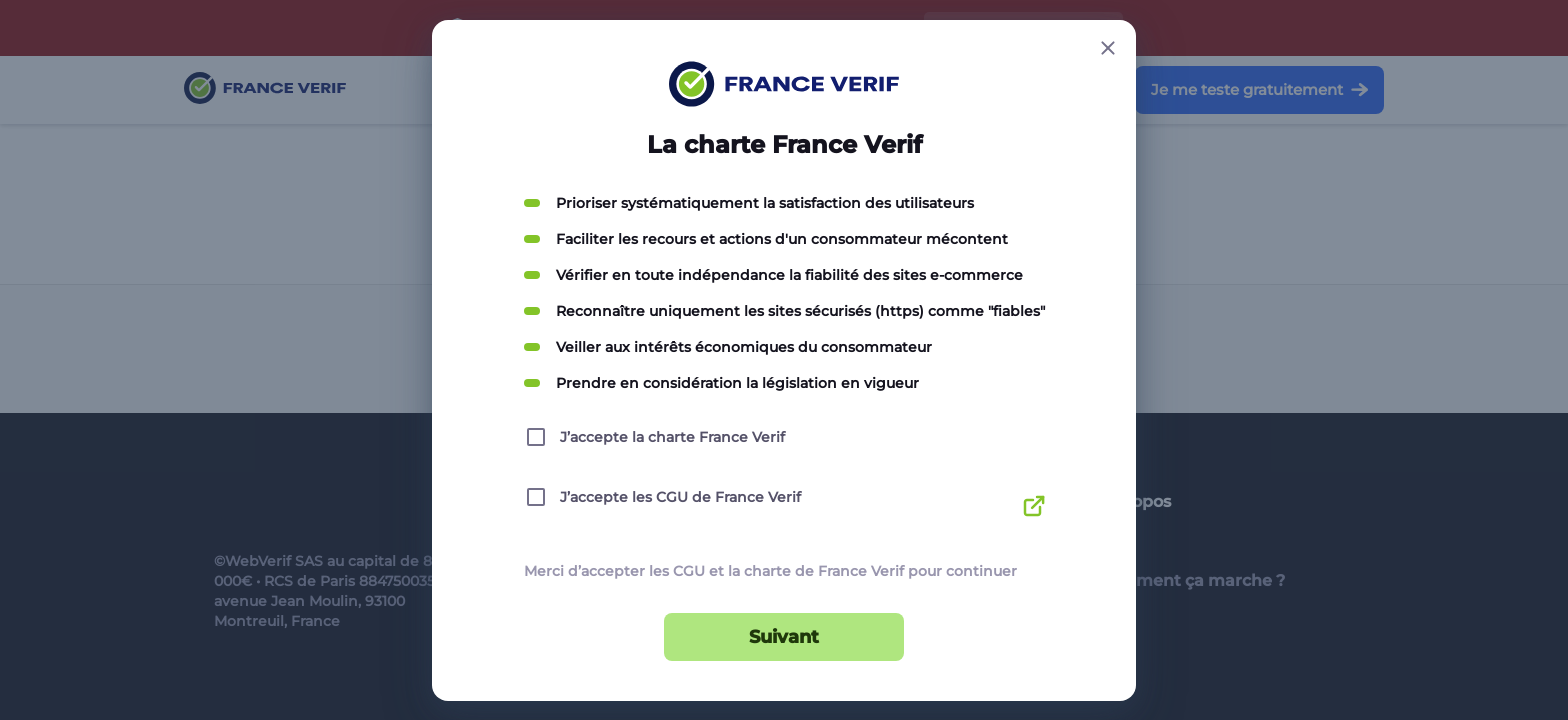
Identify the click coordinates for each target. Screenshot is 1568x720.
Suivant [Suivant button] (784, 637)
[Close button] (1108, 48)
